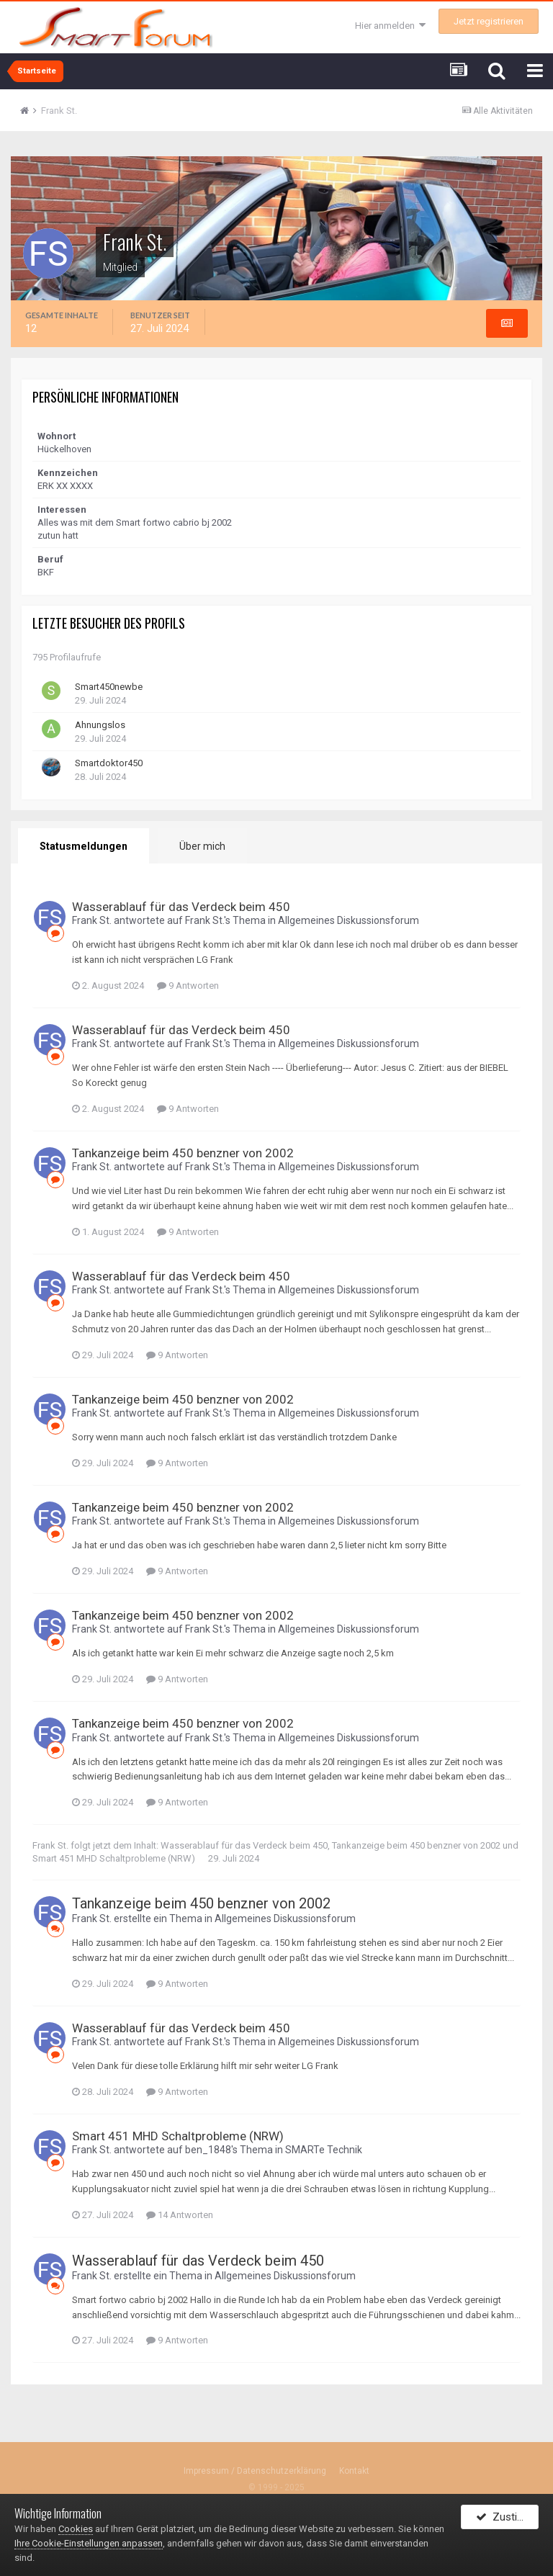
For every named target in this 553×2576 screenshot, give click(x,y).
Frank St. (92, 920)
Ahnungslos (100, 724)
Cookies (75, 2528)
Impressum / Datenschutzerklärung (255, 2472)
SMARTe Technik (323, 2150)
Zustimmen (507, 2520)
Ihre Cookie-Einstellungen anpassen (88, 2543)
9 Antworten (188, 985)
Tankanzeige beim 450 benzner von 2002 (183, 1153)
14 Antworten (179, 2214)
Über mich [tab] (199, 846)
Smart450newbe (109, 686)
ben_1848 (208, 2150)
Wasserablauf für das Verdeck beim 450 (181, 906)
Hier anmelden (390, 25)
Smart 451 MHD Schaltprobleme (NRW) (113, 1858)
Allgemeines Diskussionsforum (348, 920)
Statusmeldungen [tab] (82, 846)
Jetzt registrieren (488, 21)
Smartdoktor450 (109, 763)
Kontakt (354, 2472)
